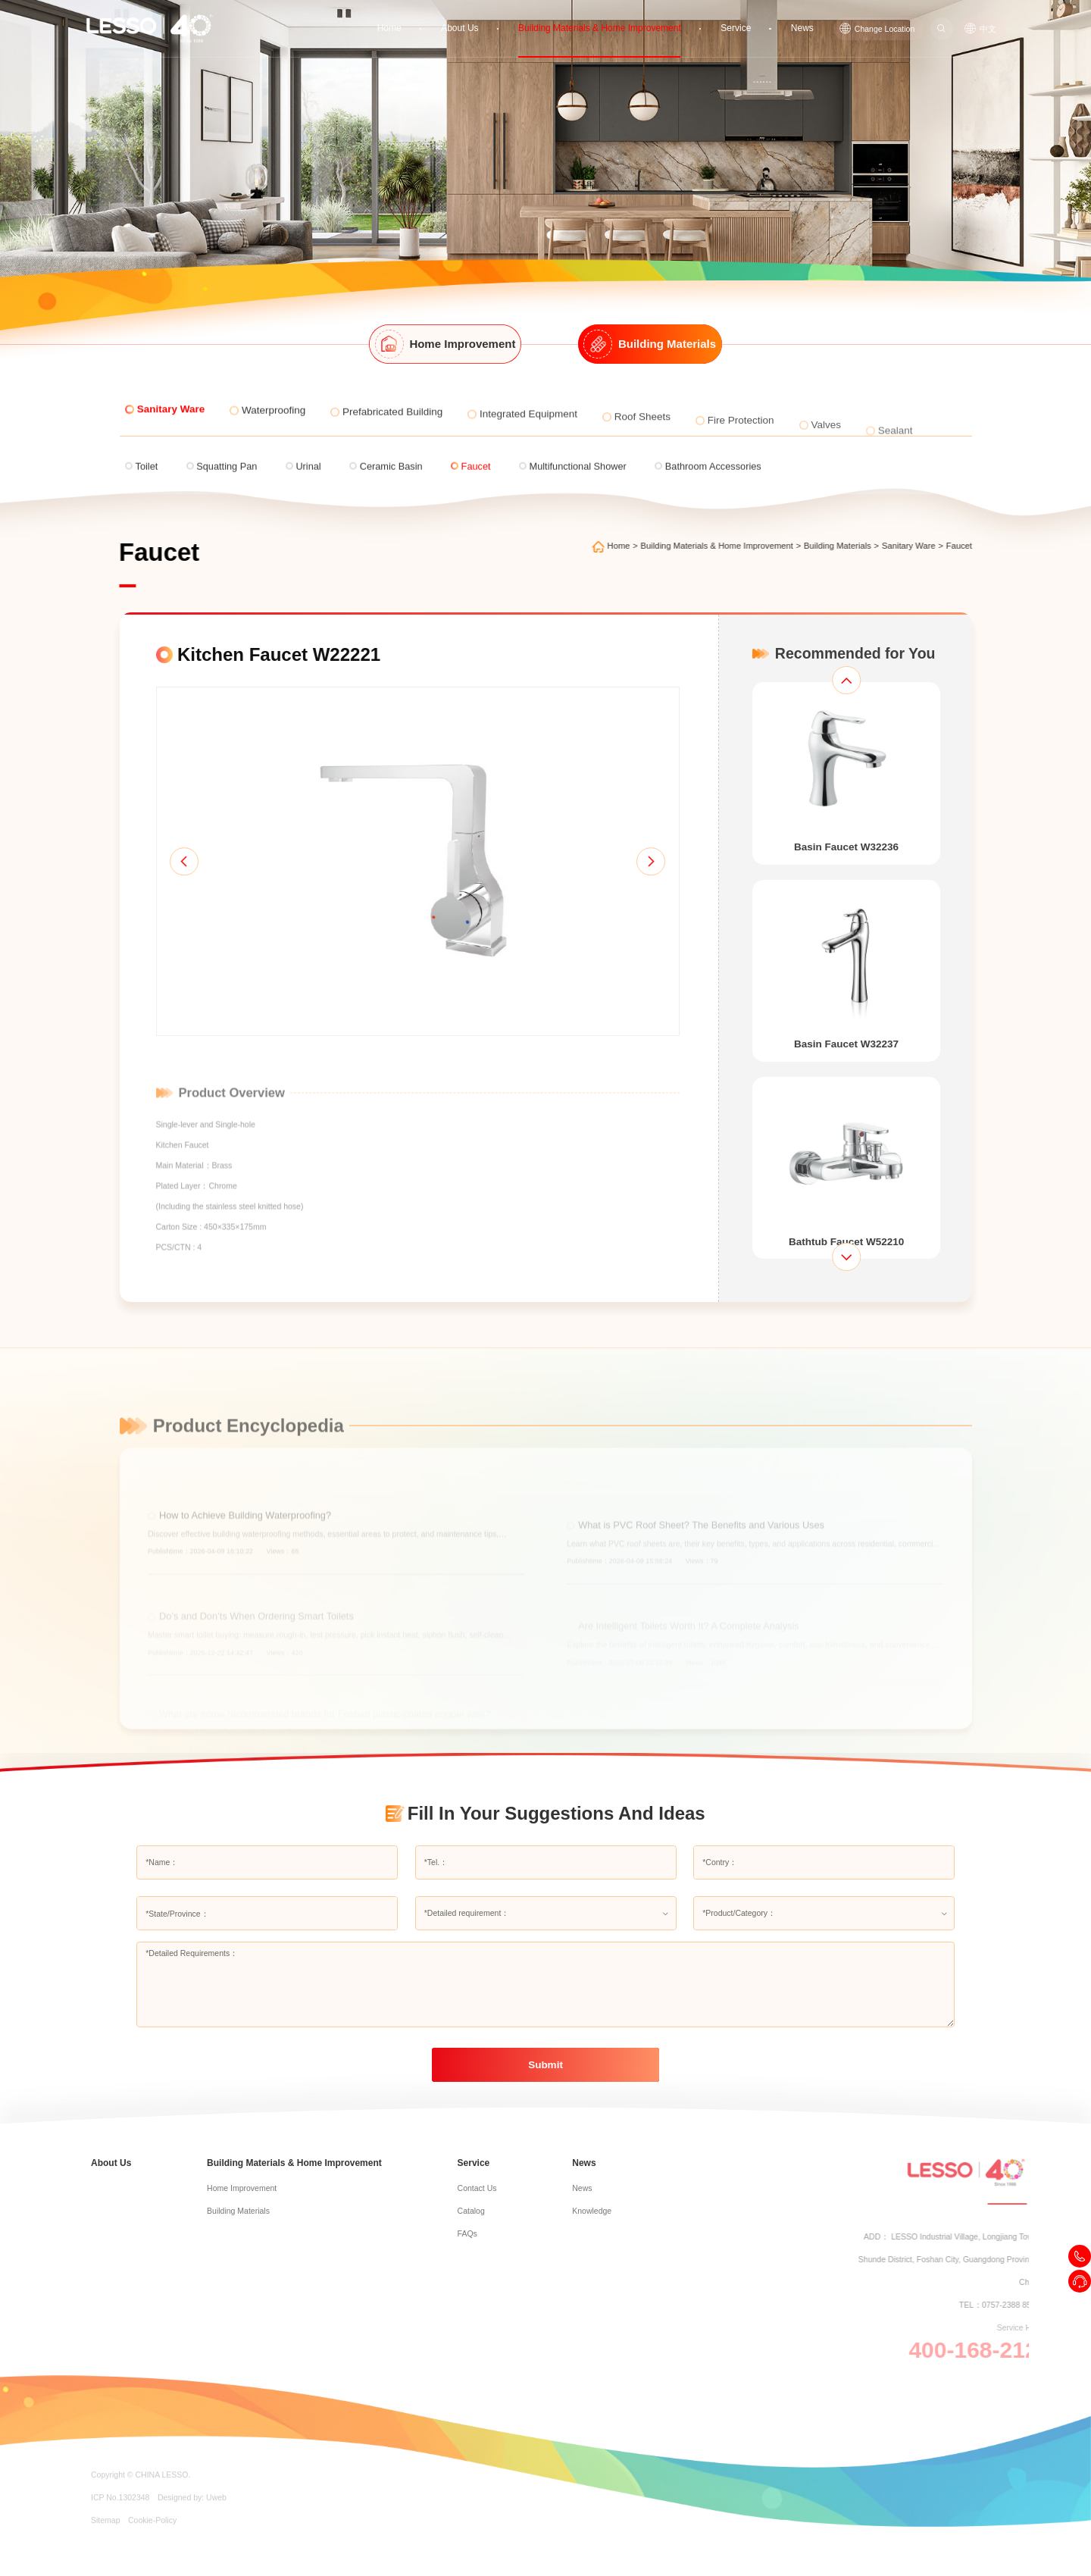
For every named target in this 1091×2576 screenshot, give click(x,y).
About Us (489, 16)
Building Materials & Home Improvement (617, 16)
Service (740, 16)
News (804, 16)
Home (422, 16)
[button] (156, 889)
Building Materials (855, 546)
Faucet (976, 546)
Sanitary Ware (926, 546)
